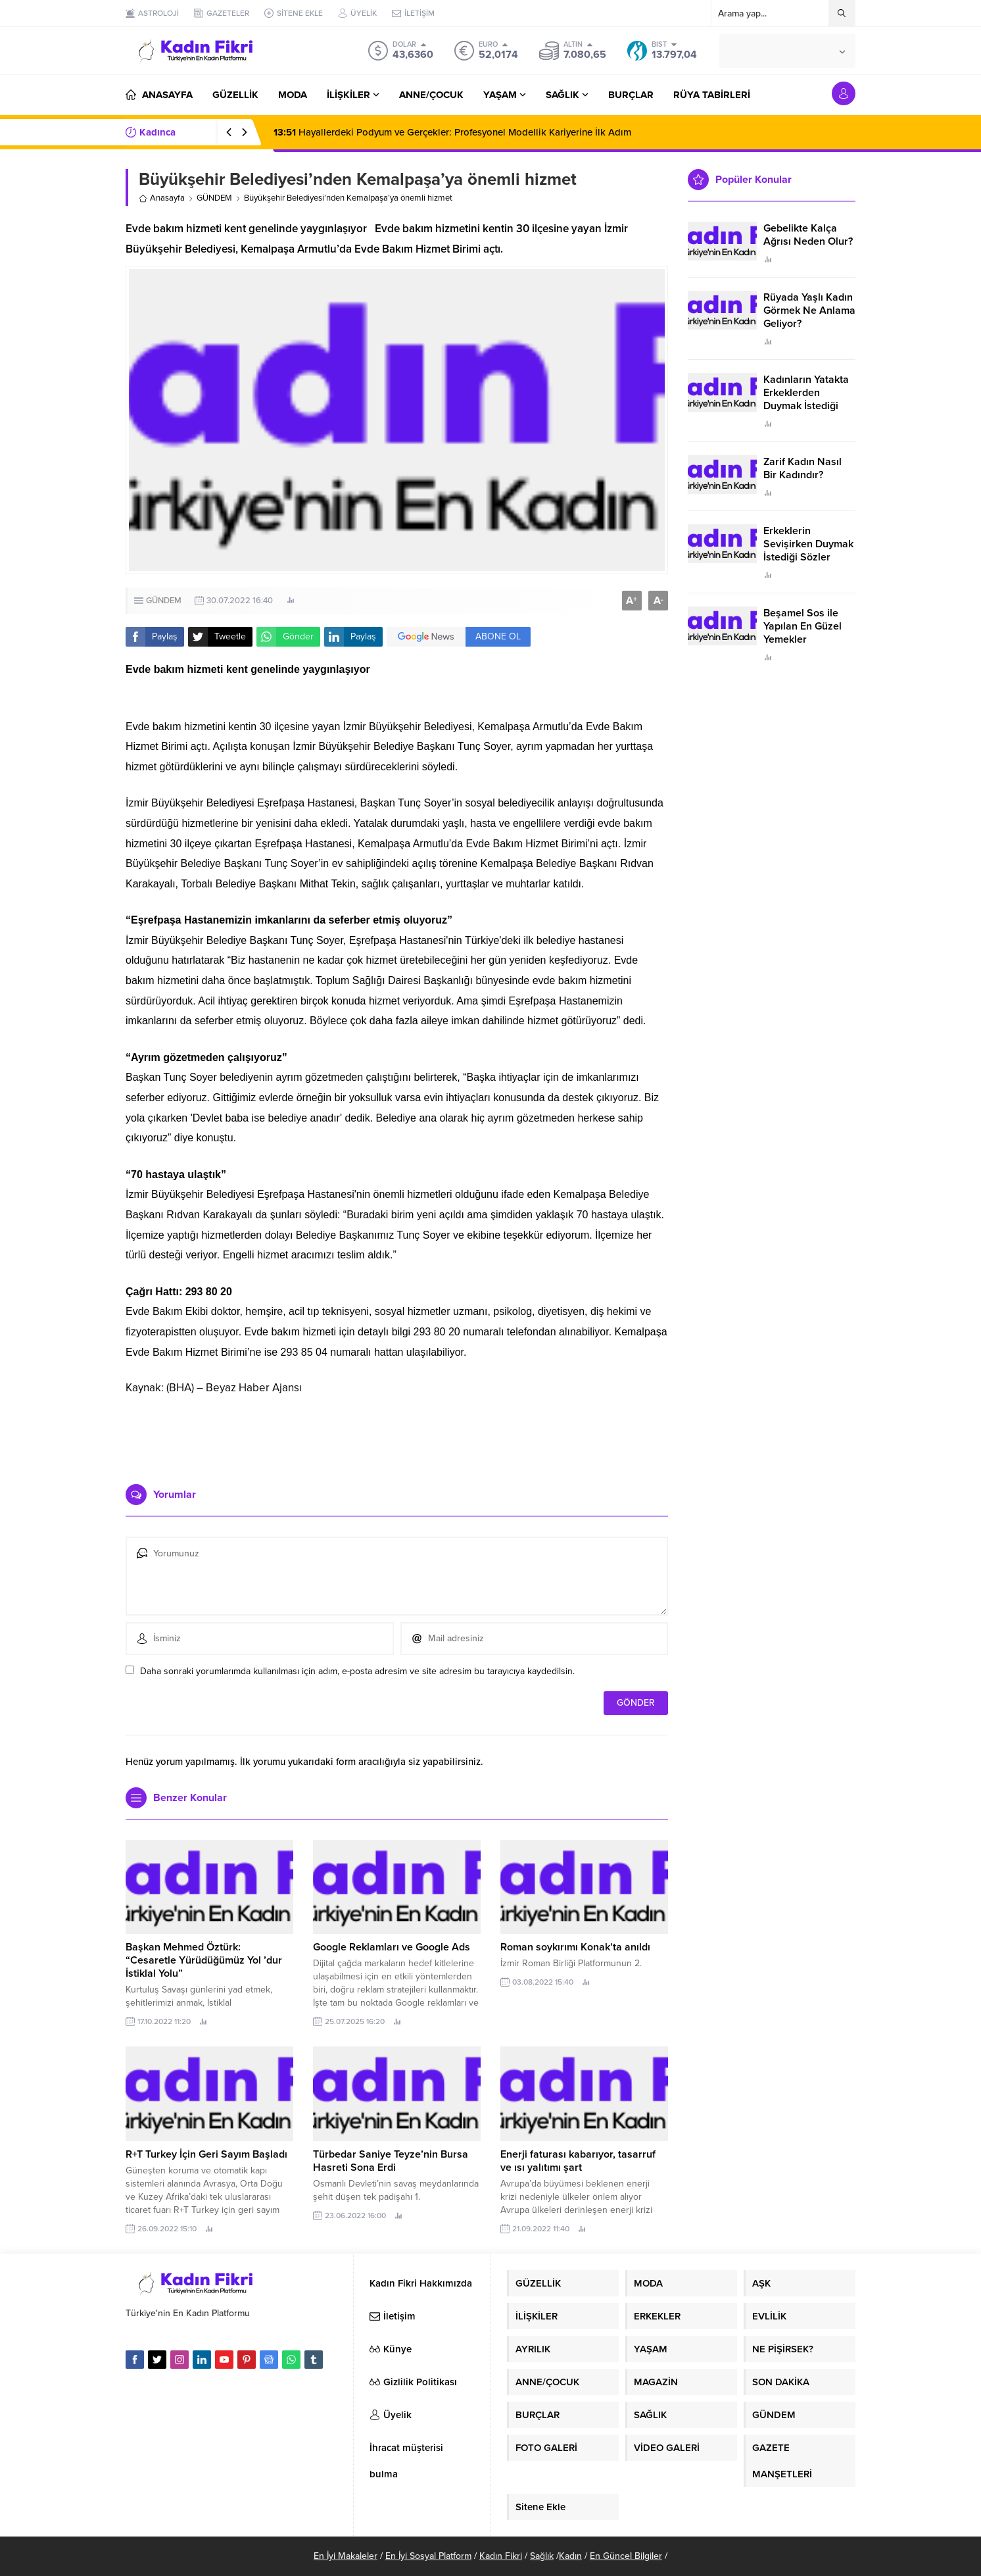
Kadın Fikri (500, 2556)
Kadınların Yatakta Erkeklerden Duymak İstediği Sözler (806, 399)
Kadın (570, 2556)
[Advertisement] (397, 1434)
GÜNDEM (214, 198)
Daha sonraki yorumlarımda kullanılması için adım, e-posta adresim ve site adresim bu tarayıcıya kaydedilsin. (357, 1671)
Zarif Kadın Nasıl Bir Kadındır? (802, 468)
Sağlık (542, 2556)
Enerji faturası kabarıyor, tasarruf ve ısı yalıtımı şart (578, 2161)
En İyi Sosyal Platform (428, 2556)
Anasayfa (162, 198)
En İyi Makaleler (345, 2556)
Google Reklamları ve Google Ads (391, 1947)
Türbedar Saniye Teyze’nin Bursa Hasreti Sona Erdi (390, 2161)
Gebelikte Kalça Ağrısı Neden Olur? (808, 235)
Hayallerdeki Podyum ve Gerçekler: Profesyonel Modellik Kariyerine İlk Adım (452, 132)
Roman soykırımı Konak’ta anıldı (575, 1947)
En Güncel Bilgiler (626, 2556)
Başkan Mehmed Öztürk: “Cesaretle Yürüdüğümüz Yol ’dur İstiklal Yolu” (204, 1960)
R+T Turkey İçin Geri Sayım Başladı (206, 2154)
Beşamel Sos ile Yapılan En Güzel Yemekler (802, 626)
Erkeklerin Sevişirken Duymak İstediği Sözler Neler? (808, 550)
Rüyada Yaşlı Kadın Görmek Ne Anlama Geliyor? (809, 310)
